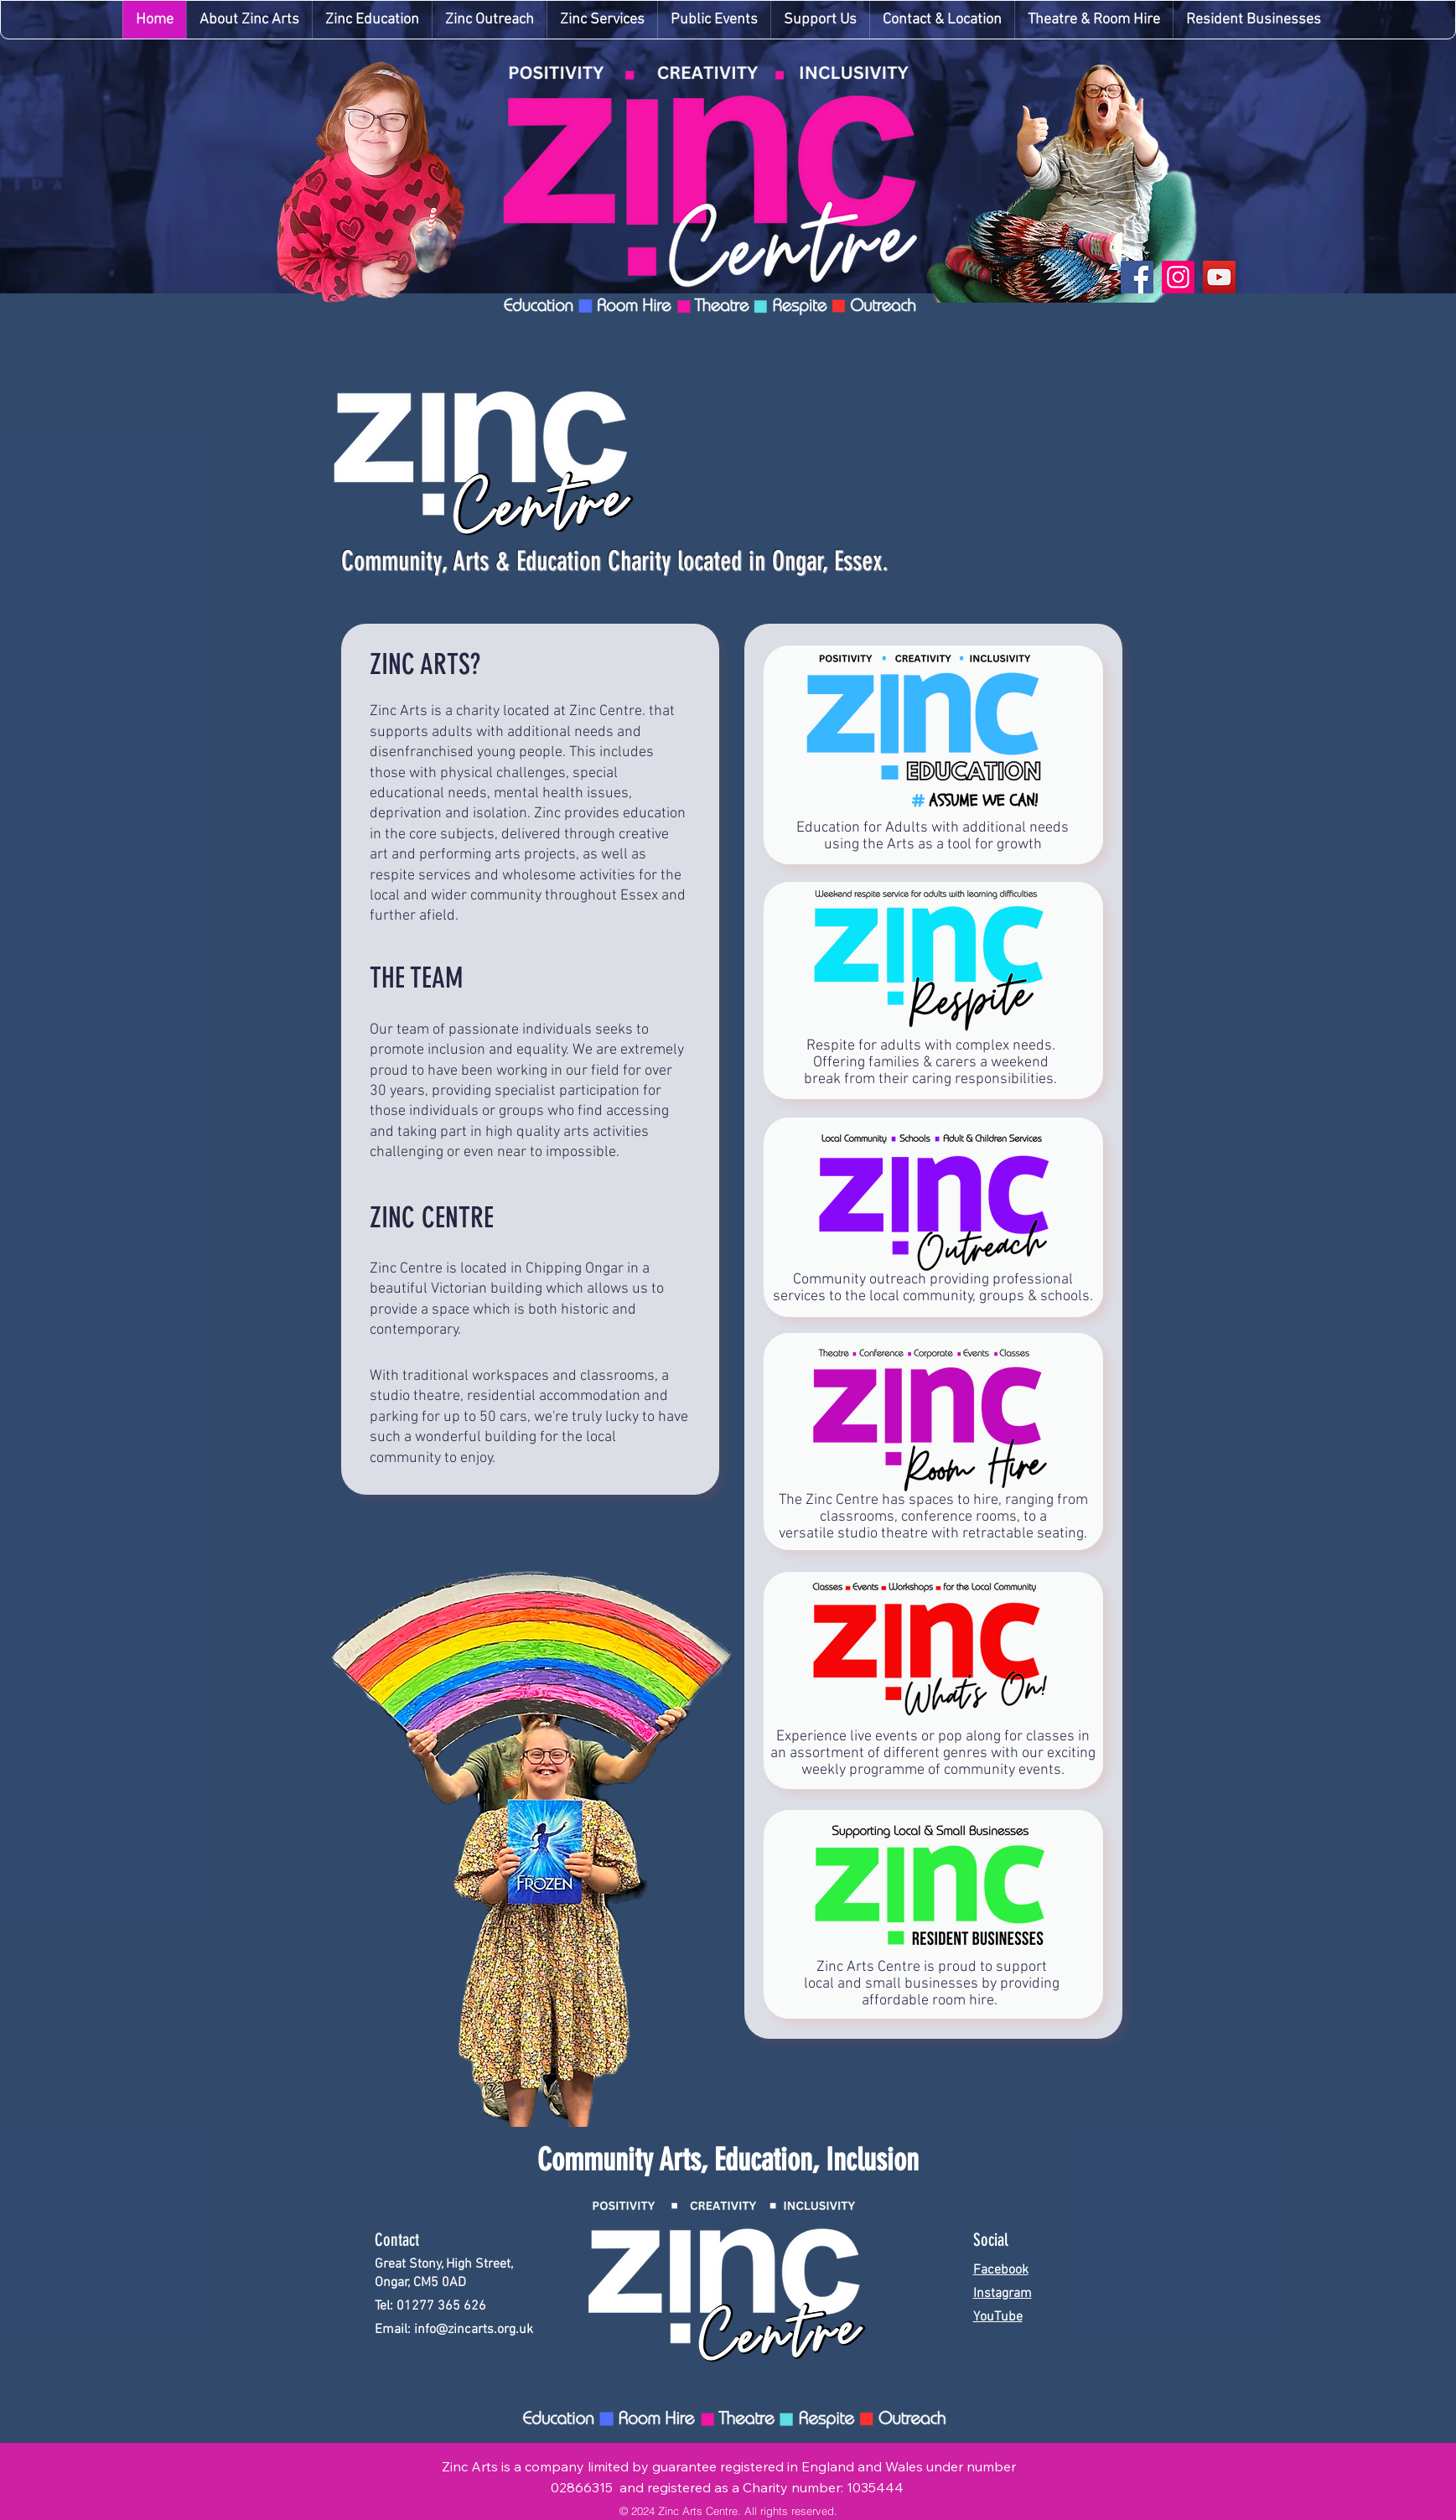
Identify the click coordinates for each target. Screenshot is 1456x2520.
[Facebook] (1137, 277)
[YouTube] (1219, 277)
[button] (602, 20)
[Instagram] (1178, 277)
